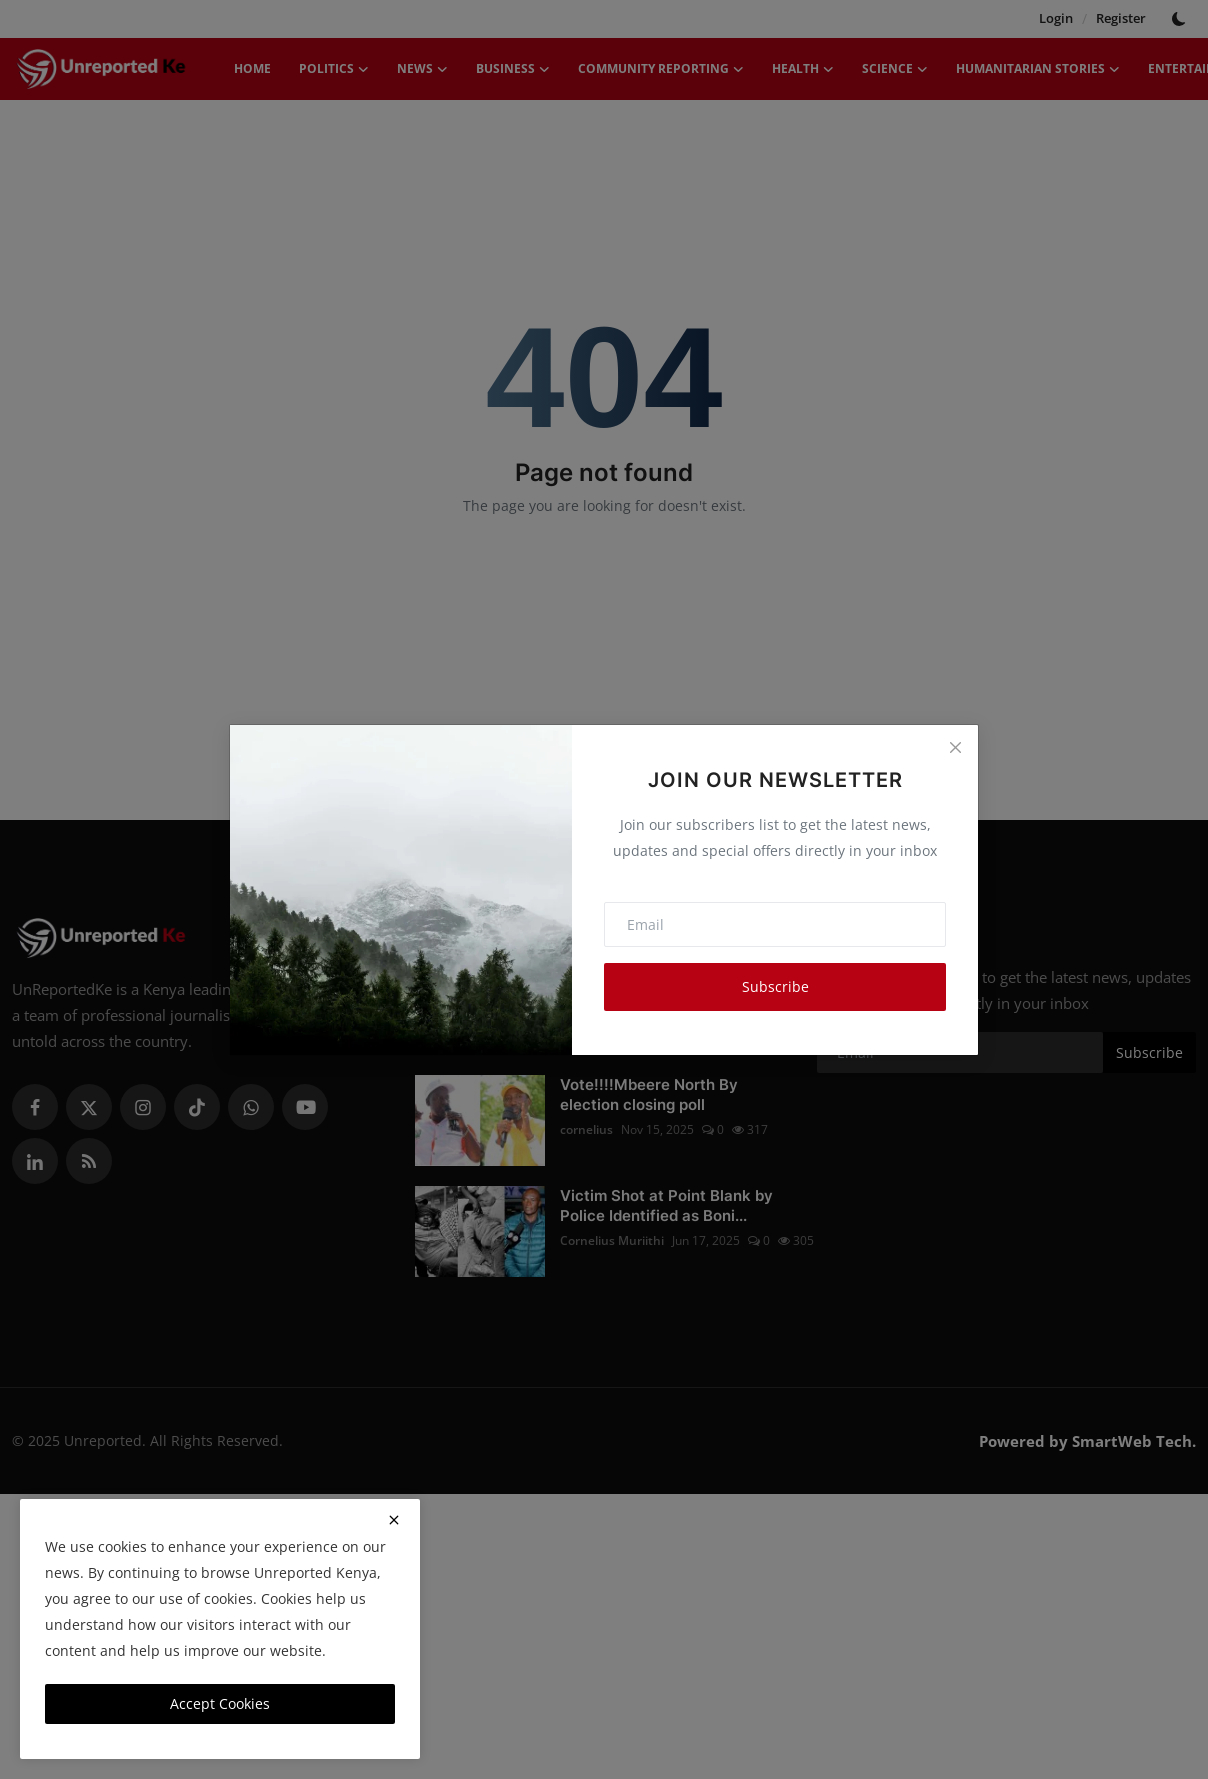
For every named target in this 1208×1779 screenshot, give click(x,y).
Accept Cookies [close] (220, 1703)
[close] (394, 1520)
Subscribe (775, 986)
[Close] (955, 748)
